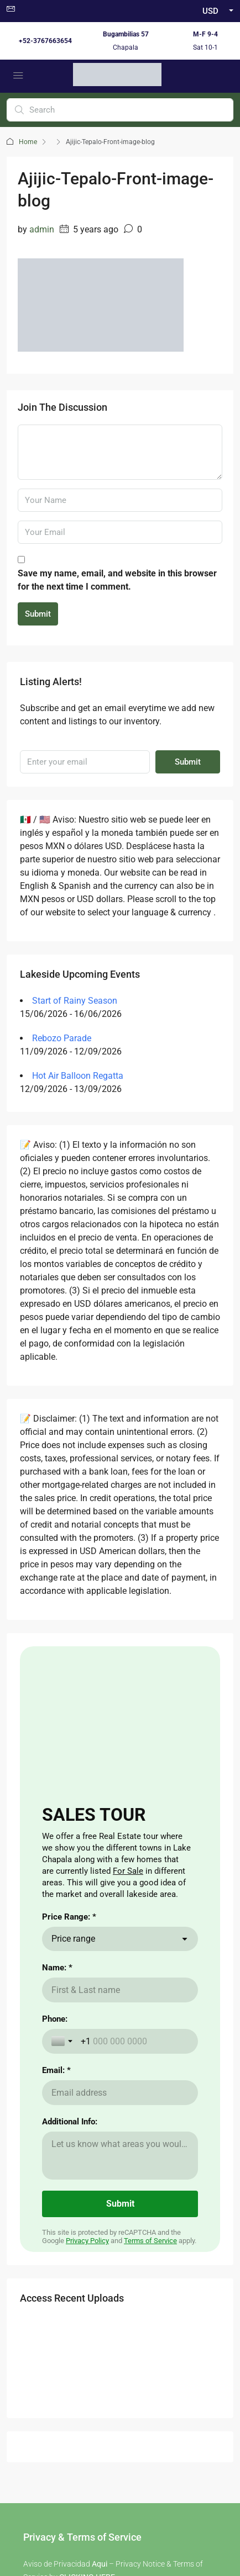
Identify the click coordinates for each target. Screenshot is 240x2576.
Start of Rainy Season (74, 1000)
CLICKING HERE (87, 1971)
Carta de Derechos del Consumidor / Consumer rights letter (120, 2463)
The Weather (145, 2138)
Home (28, 142)
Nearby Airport (48, 2156)
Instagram (148, 2309)
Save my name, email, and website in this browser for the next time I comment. (117, 580)
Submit (38, 614)
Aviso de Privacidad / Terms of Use (120, 2410)
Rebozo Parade (61, 1038)
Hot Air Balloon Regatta (77, 1075)
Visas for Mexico (152, 2156)
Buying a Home (49, 2121)
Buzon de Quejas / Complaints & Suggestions (120, 2423)
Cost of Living (147, 2121)
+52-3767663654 (45, 41)
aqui (138, 2015)
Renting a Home (50, 2138)
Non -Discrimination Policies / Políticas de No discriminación (120, 2503)
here (58, 1993)
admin (41, 229)
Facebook (90, 2309)
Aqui (99, 1958)
